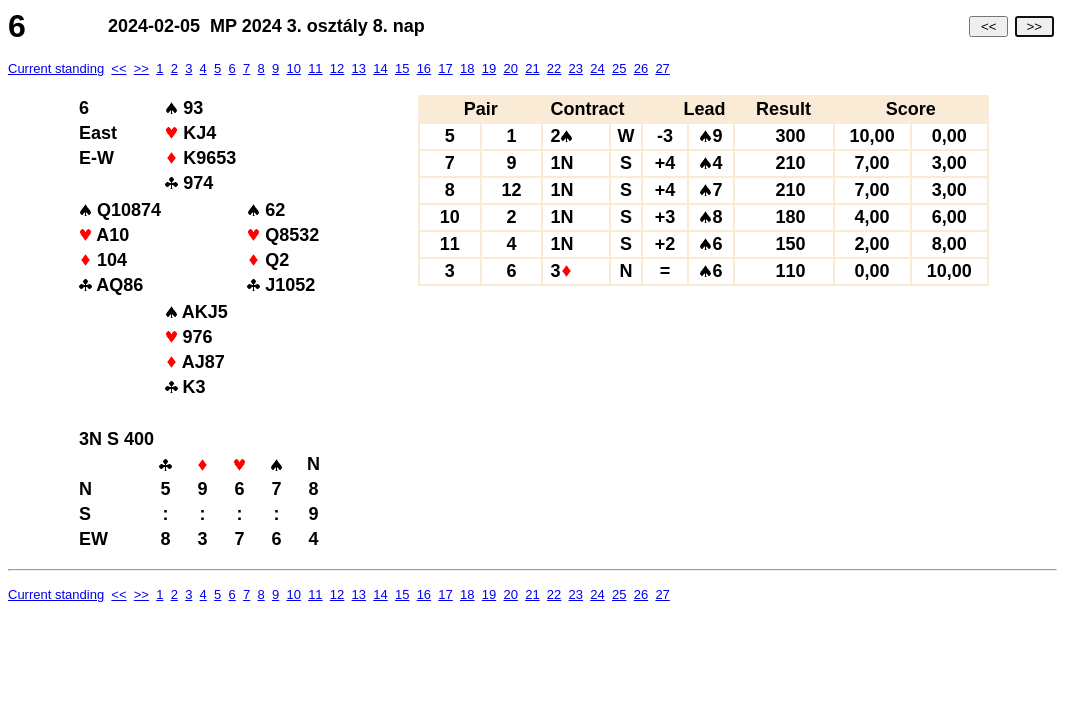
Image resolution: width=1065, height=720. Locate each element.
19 (489, 68)
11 (315, 68)
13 (359, 68)
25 (619, 68)
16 (424, 68)
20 (510, 68)
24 (597, 68)
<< (988, 26)
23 (576, 68)
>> (1034, 26)
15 (402, 68)
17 (445, 68)
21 (532, 68)
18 (467, 68)
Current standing (56, 68)
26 (641, 68)
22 (554, 68)
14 (380, 68)
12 (337, 68)
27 (662, 68)
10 (293, 68)
